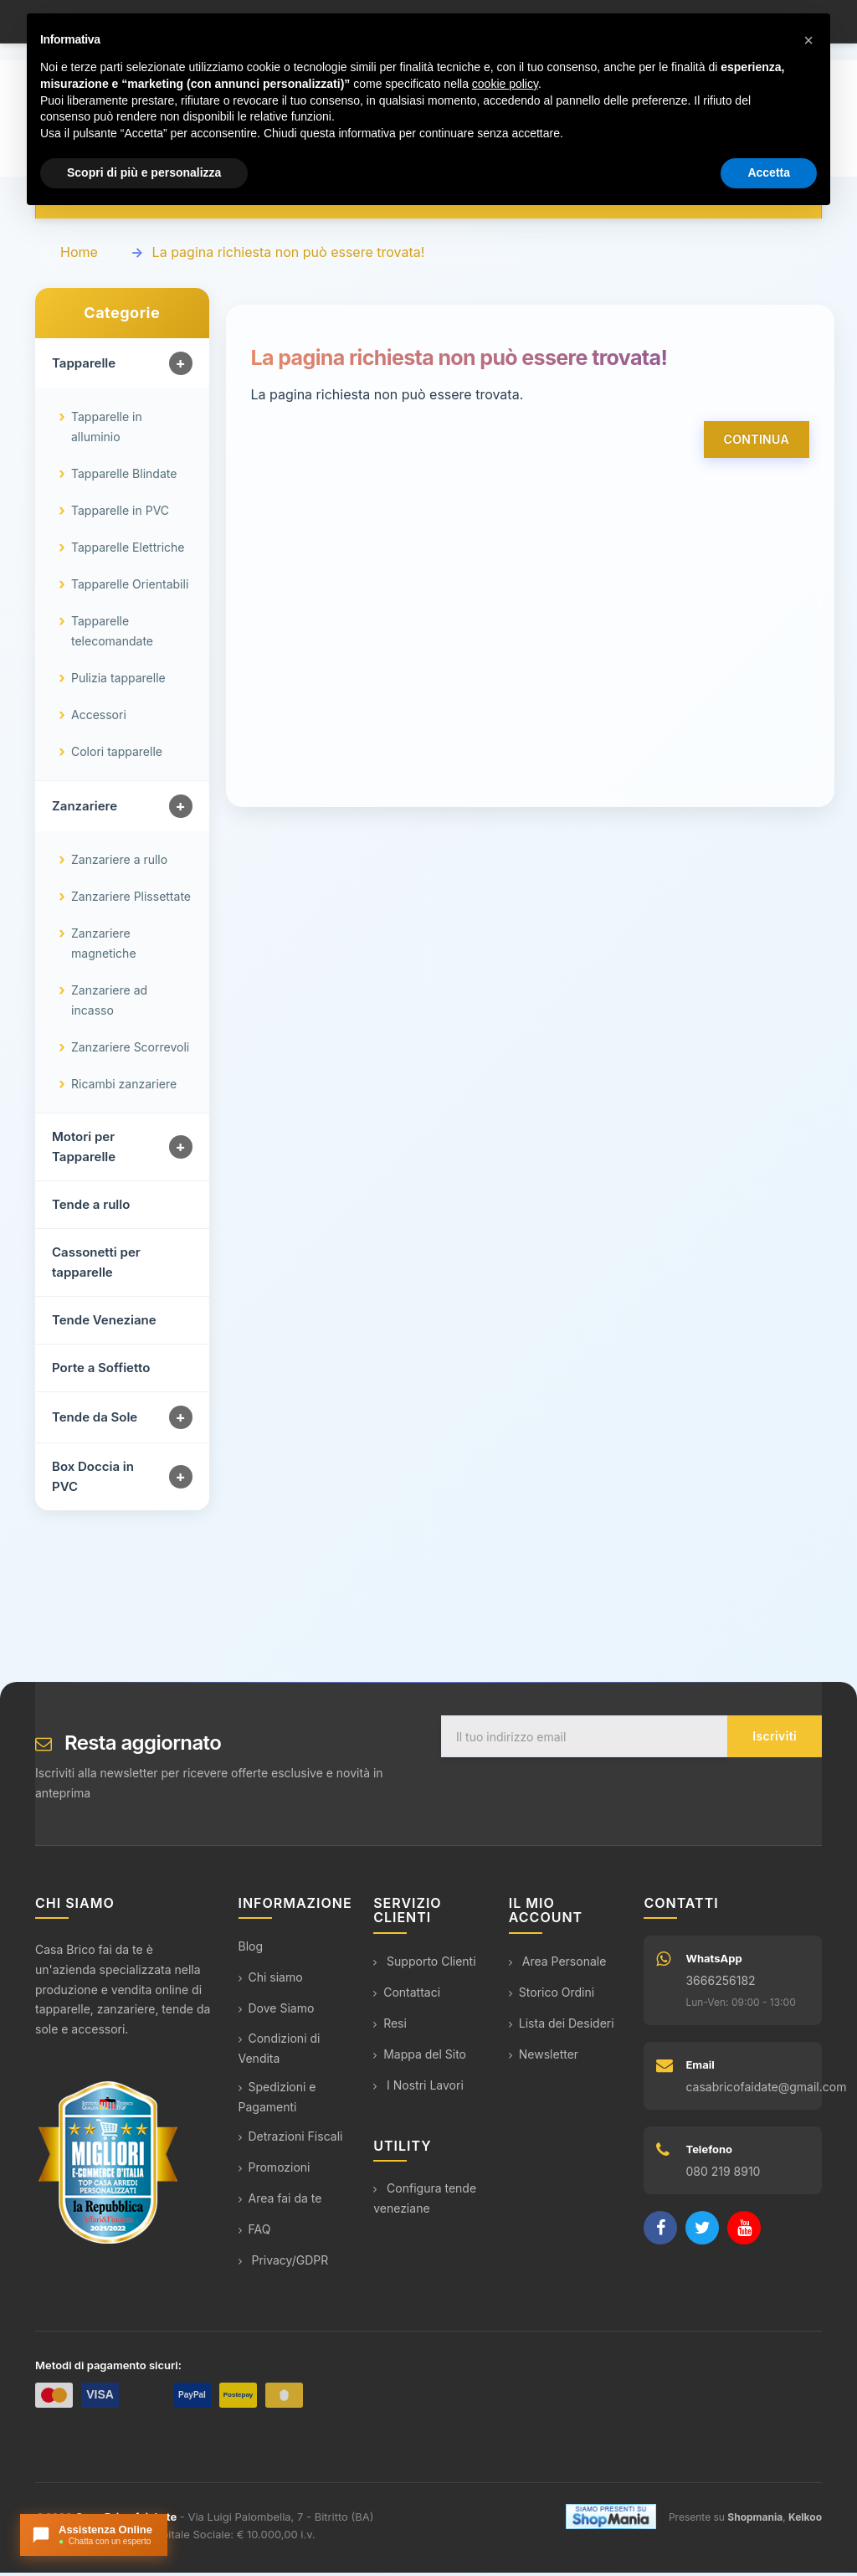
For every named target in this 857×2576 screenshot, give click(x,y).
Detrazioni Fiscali (291, 2140)
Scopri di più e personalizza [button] (144, 172)
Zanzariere (84, 810)
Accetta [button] (768, 172)
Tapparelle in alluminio (106, 431)
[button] (808, 40)
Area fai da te (280, 2202)
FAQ (255, 2233)
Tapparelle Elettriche (127, 551)
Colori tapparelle (116, 755)
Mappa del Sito (419, 2057)
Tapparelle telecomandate (112, 635)
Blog (251, 1950)
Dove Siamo (277, 2012)
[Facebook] (660, 2232)
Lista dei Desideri (561, 2026)
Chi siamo (271, 1981)
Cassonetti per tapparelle (96, 1266)
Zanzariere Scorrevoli (130, 1051)
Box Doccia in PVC (93, 1481)
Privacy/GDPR (284, 2264)
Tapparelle (83, 367)
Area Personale (558, 1964)
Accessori (98, 719)
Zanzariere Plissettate (131, 900)
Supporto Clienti (424, 1964)
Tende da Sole (94, 1421)
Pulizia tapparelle (118, 682)
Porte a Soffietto (101, 1372)
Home (79, 256)
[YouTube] (744, 2232)
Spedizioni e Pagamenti (277, 2101)
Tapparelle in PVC (120, 514)
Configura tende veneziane (424, 2202)
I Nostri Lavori (418, 2088)
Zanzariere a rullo (119, 863)
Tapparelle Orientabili (129, 588)
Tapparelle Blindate (124, 477)
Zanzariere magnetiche (103, 947)
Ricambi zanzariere (124, 1088)
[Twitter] (702, 2232)
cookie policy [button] (505, 83)
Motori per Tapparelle (83, 1151)
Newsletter (543, 2057)
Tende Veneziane (104, 1324)
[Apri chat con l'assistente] (93, 2535)
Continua (756, 443)
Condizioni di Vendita (280, 2052)
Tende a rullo (91, 1208)
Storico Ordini (551, 1995)
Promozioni (274, 2171)
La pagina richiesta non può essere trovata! (288, 256)
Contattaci (406, 1995)
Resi (390, 2026)
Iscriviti (774, 1740)
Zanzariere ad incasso (109, 1004)
